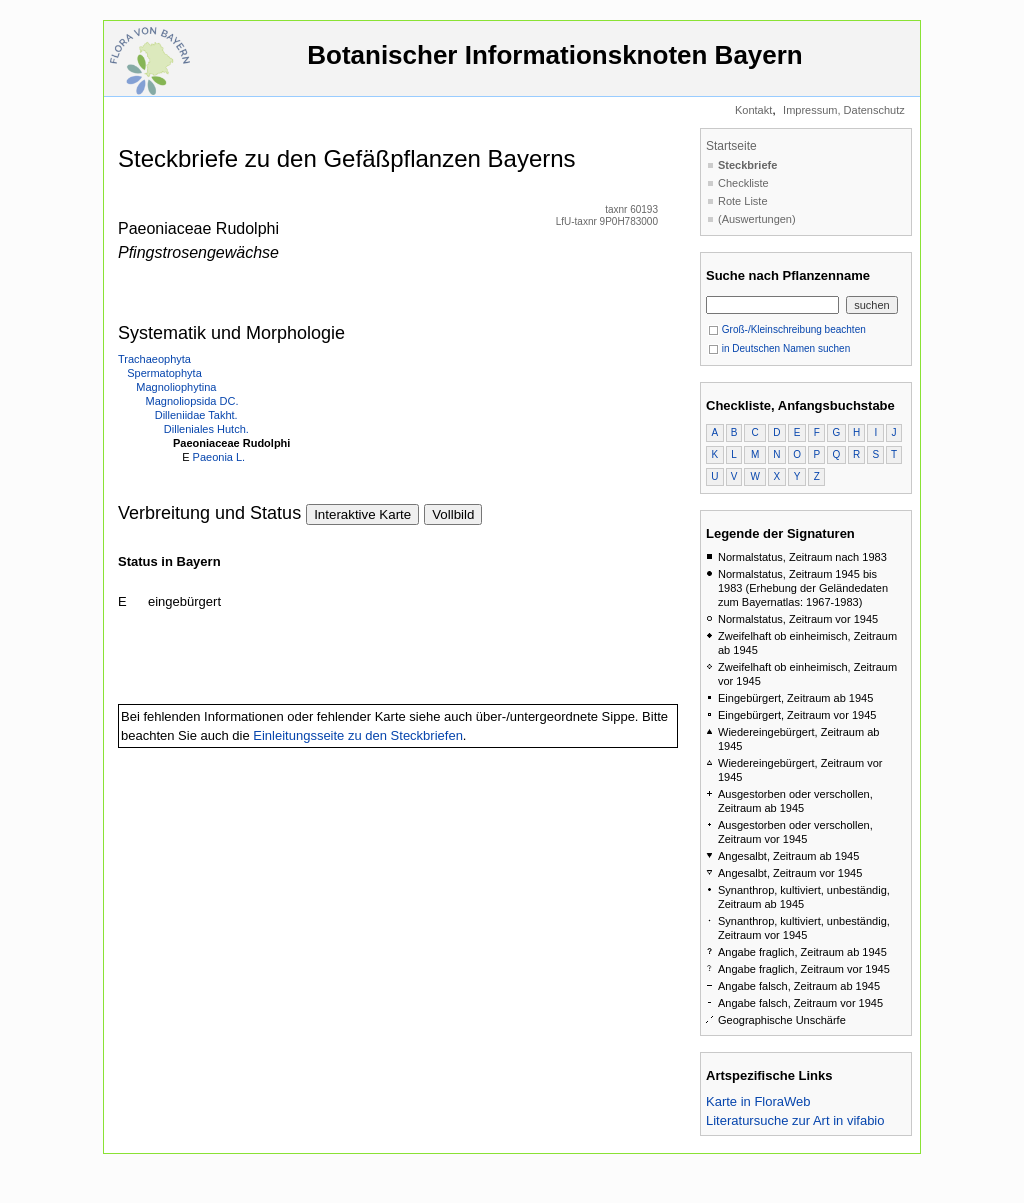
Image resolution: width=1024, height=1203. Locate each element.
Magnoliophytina (176, 387)
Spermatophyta (164, 373)
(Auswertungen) (757, 219)
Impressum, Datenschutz (844, 110)
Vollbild (453, 514)
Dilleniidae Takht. (196, 415)
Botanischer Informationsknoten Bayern (555, 64)
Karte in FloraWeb (758, 1101)
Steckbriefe (747, 165)
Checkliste (743, 183)
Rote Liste (743, 201)
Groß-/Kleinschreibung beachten (787, 329)
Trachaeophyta (154, 359)
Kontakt (753, 110)
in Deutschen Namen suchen (779, 348)
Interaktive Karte (362, 514)
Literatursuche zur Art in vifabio (795, 1120)
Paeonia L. (219, 457)
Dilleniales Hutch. (206, 429)
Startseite (731, 146)
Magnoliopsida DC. (192, 401)
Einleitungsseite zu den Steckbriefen (358, 735)
